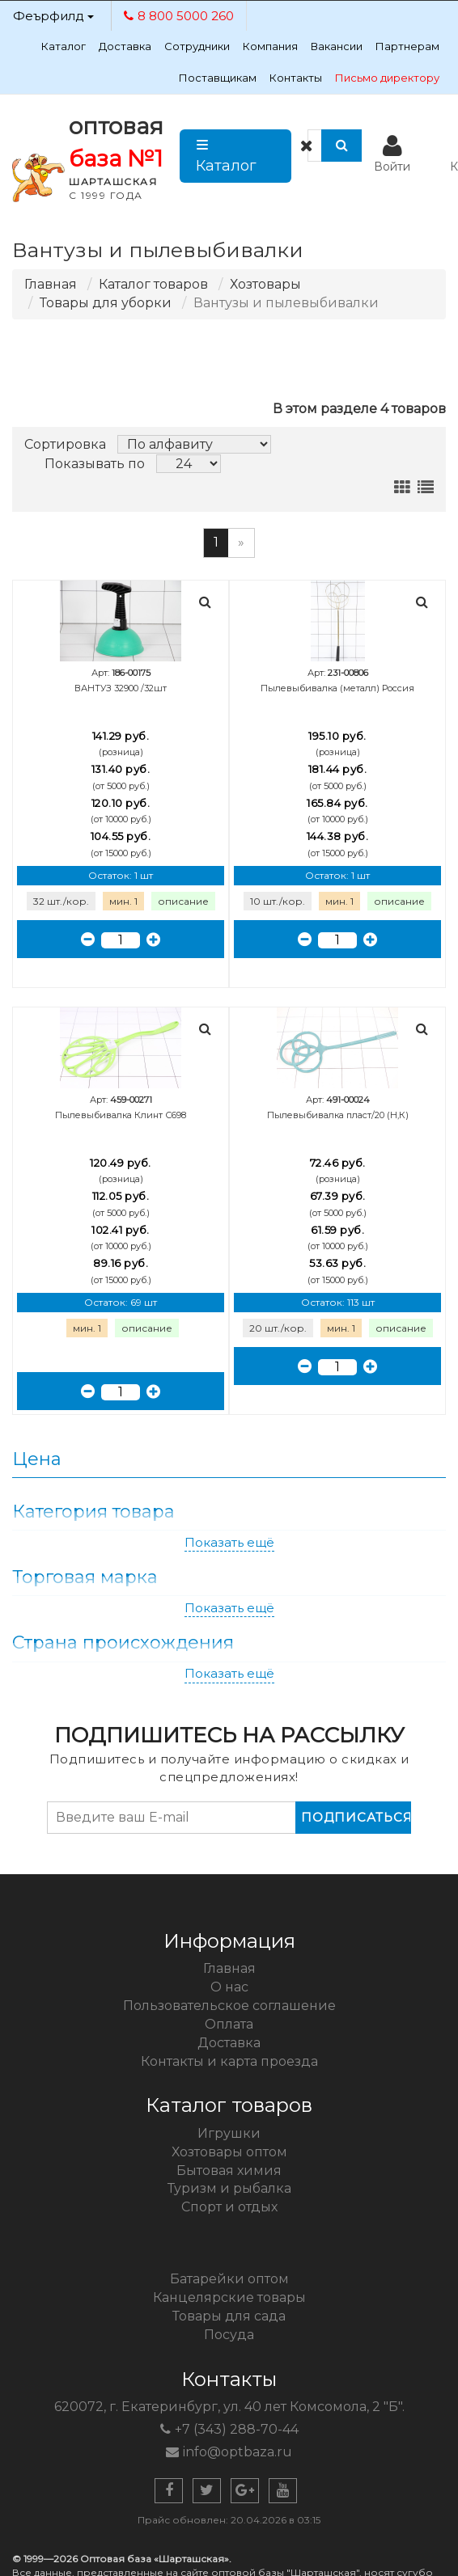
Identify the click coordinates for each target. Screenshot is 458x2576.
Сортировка (65, 444)
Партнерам (407, 46)
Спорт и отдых (229, 2207)
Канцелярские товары (229, 2297)
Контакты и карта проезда (229, 2061)
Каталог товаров (153, 284)
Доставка (125, 46)
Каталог (63, 46)
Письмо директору (387, 77)
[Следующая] (241, 543)
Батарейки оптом (229, 2279)
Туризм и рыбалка (229, 2188)
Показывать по (95, 463)
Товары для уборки (106, 302)
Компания (270, 46)
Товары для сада (229, 2316)
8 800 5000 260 (179, 15)
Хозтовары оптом (229, 2152)
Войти (392, 154)
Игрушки (229, 2133)
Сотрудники (197, 46)
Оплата (229, 2024)
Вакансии (337, 46)
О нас (229, 1987)
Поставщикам (218, 77)
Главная (50, 284)
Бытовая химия (229, 2170)
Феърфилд (53, 15)
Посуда (229, 2334)
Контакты (295, 77)
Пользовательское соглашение (229, 2005)
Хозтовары (265, 284)
